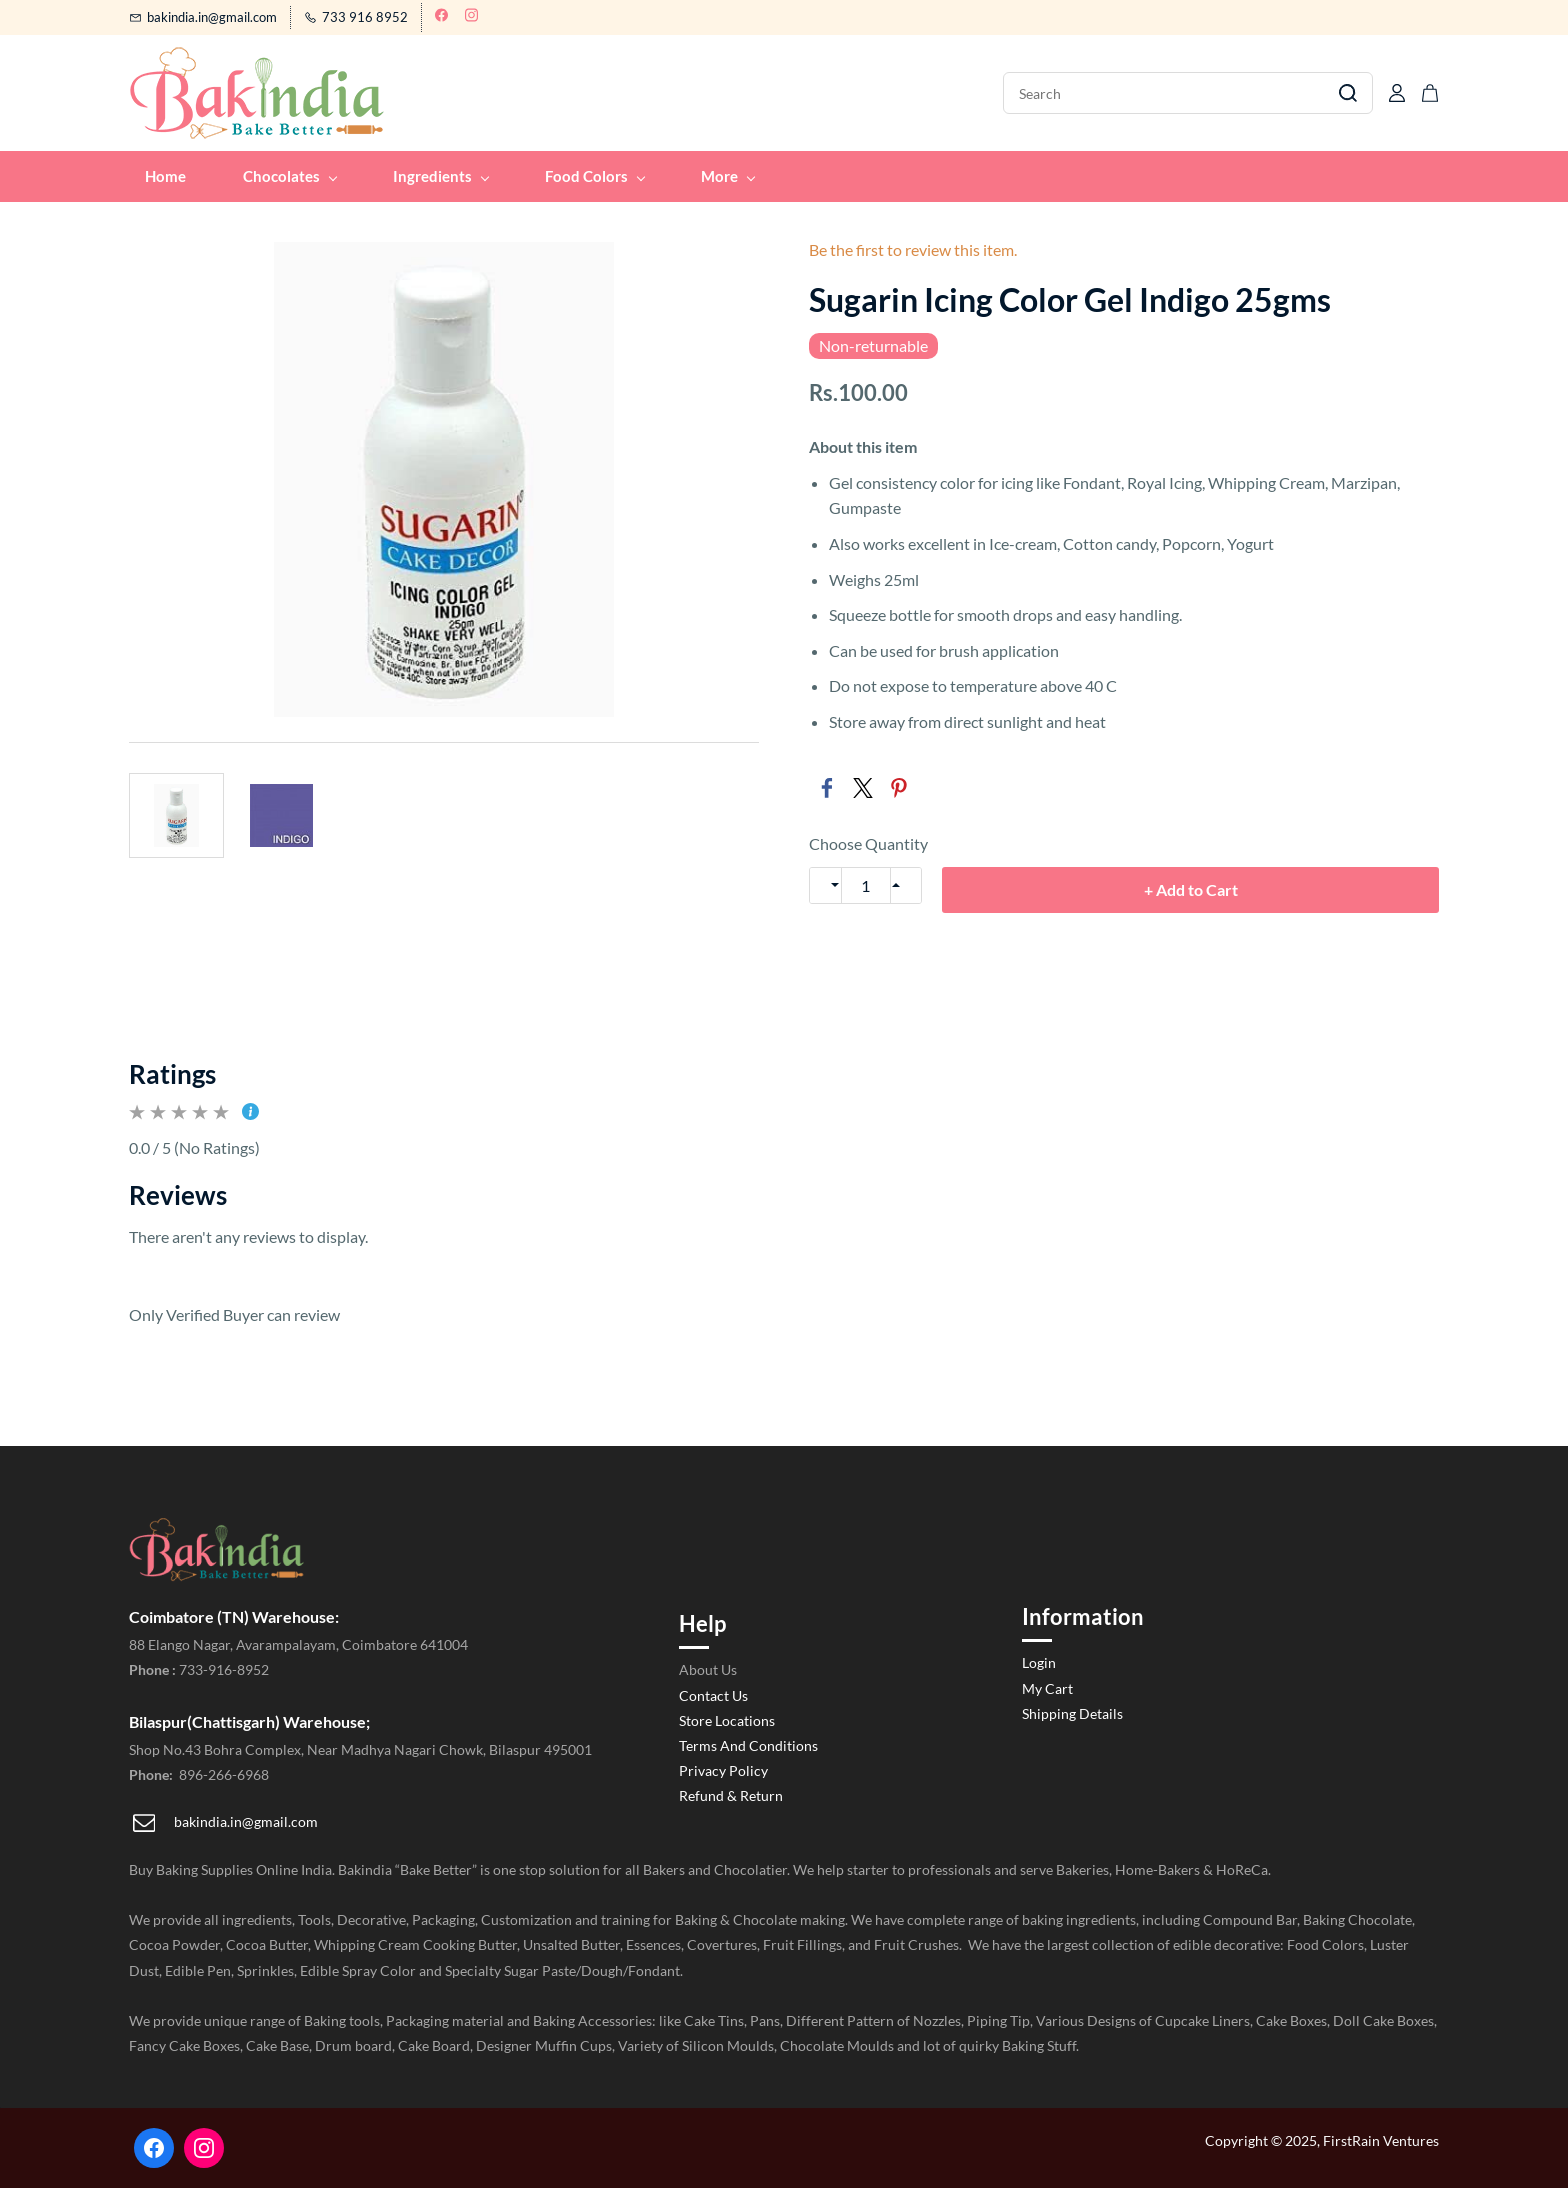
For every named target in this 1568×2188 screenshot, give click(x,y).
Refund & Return (731, 1795)
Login (1039, 1662)
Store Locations (727, 1720)
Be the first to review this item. (913, 250)
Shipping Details (1072, 1713)
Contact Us (713, 1695)
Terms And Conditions (748, 1745)
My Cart (1047, 1688)
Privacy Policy (723, 1770)
